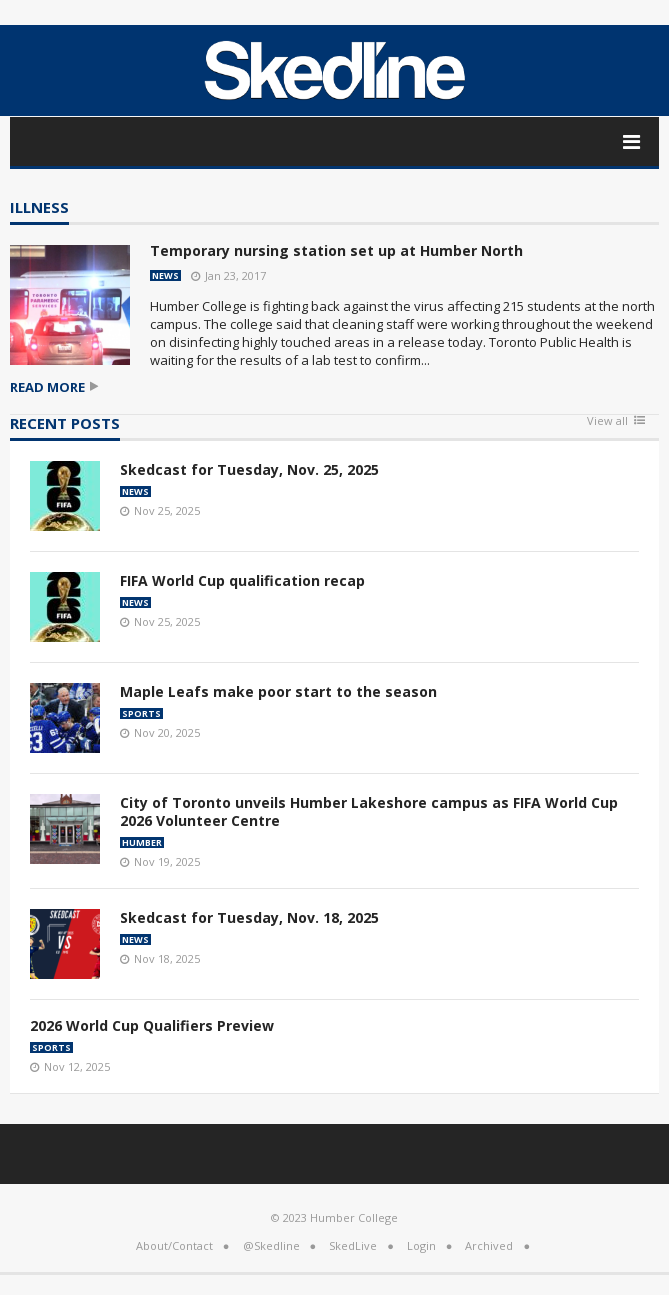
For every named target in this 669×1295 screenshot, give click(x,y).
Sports (141, 713)
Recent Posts (65, 424)
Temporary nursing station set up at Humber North (336, 250)
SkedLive (353, 1245)
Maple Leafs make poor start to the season (278, 691)
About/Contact (174, 1245)
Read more (47, 387)
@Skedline (271, 1245)
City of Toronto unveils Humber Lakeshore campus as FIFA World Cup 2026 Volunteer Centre (369, 811)
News (165, 275)
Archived (489, 1245)
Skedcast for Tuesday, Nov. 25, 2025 (249, 469)
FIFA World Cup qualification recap (242, 580)
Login (421, 1245)
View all (607, 421)
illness (39, 208)
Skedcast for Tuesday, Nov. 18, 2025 (249, 917)
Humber (142, 842)
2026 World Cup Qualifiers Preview (152, 1025)
